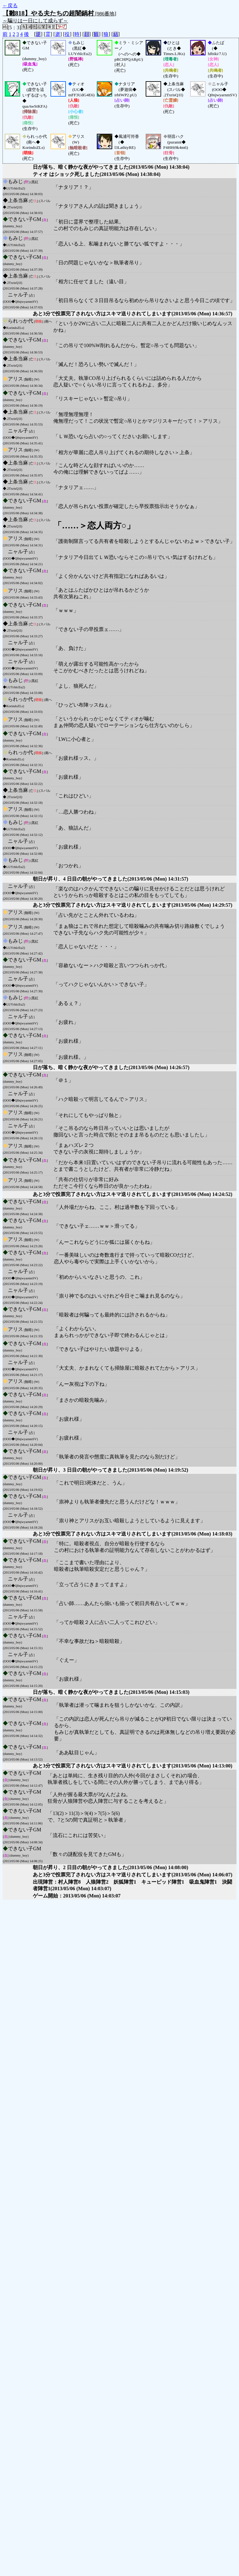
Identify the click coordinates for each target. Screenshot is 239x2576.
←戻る (10, 5)
